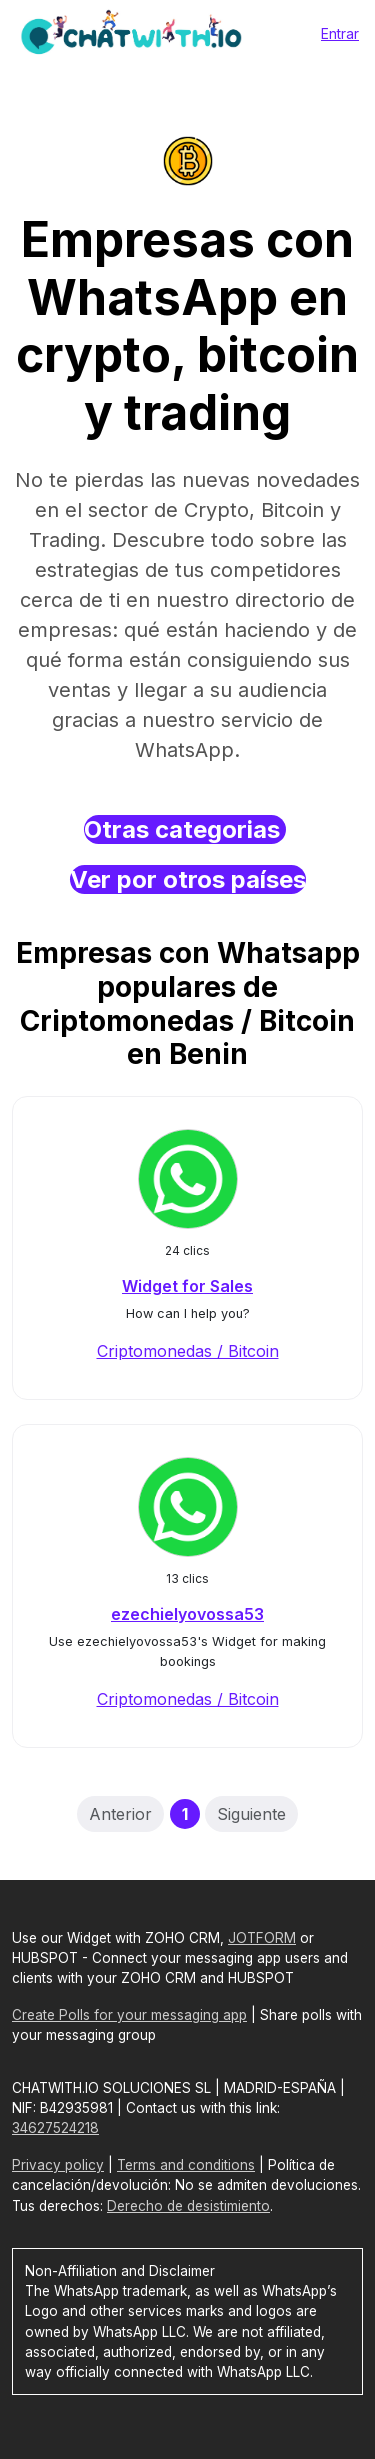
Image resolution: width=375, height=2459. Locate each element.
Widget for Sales (187, 1286)
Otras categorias (185, 829)
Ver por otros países (188, 879)
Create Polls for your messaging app (129, 2015)
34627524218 (55, 2128)
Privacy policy (58, 2165)
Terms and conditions (186, 2165)
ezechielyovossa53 (187, 1614)
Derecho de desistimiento (188, 2206)
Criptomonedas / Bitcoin (188, 1351)
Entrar (340, 33)
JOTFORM (262, 1938)
